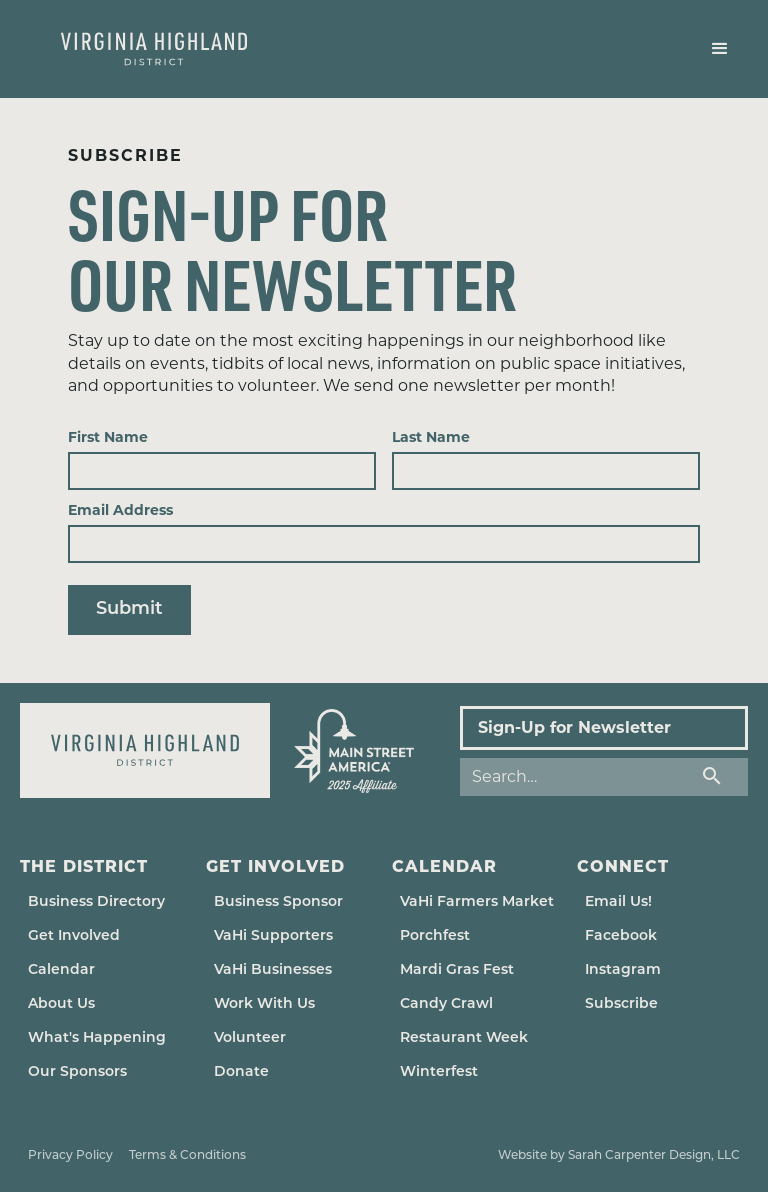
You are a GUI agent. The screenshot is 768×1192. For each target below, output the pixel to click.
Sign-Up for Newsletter (574, 727)
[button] (720, 49)
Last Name (431, 437)
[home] (154, 49)
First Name (108, 437)
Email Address (120, 510)
